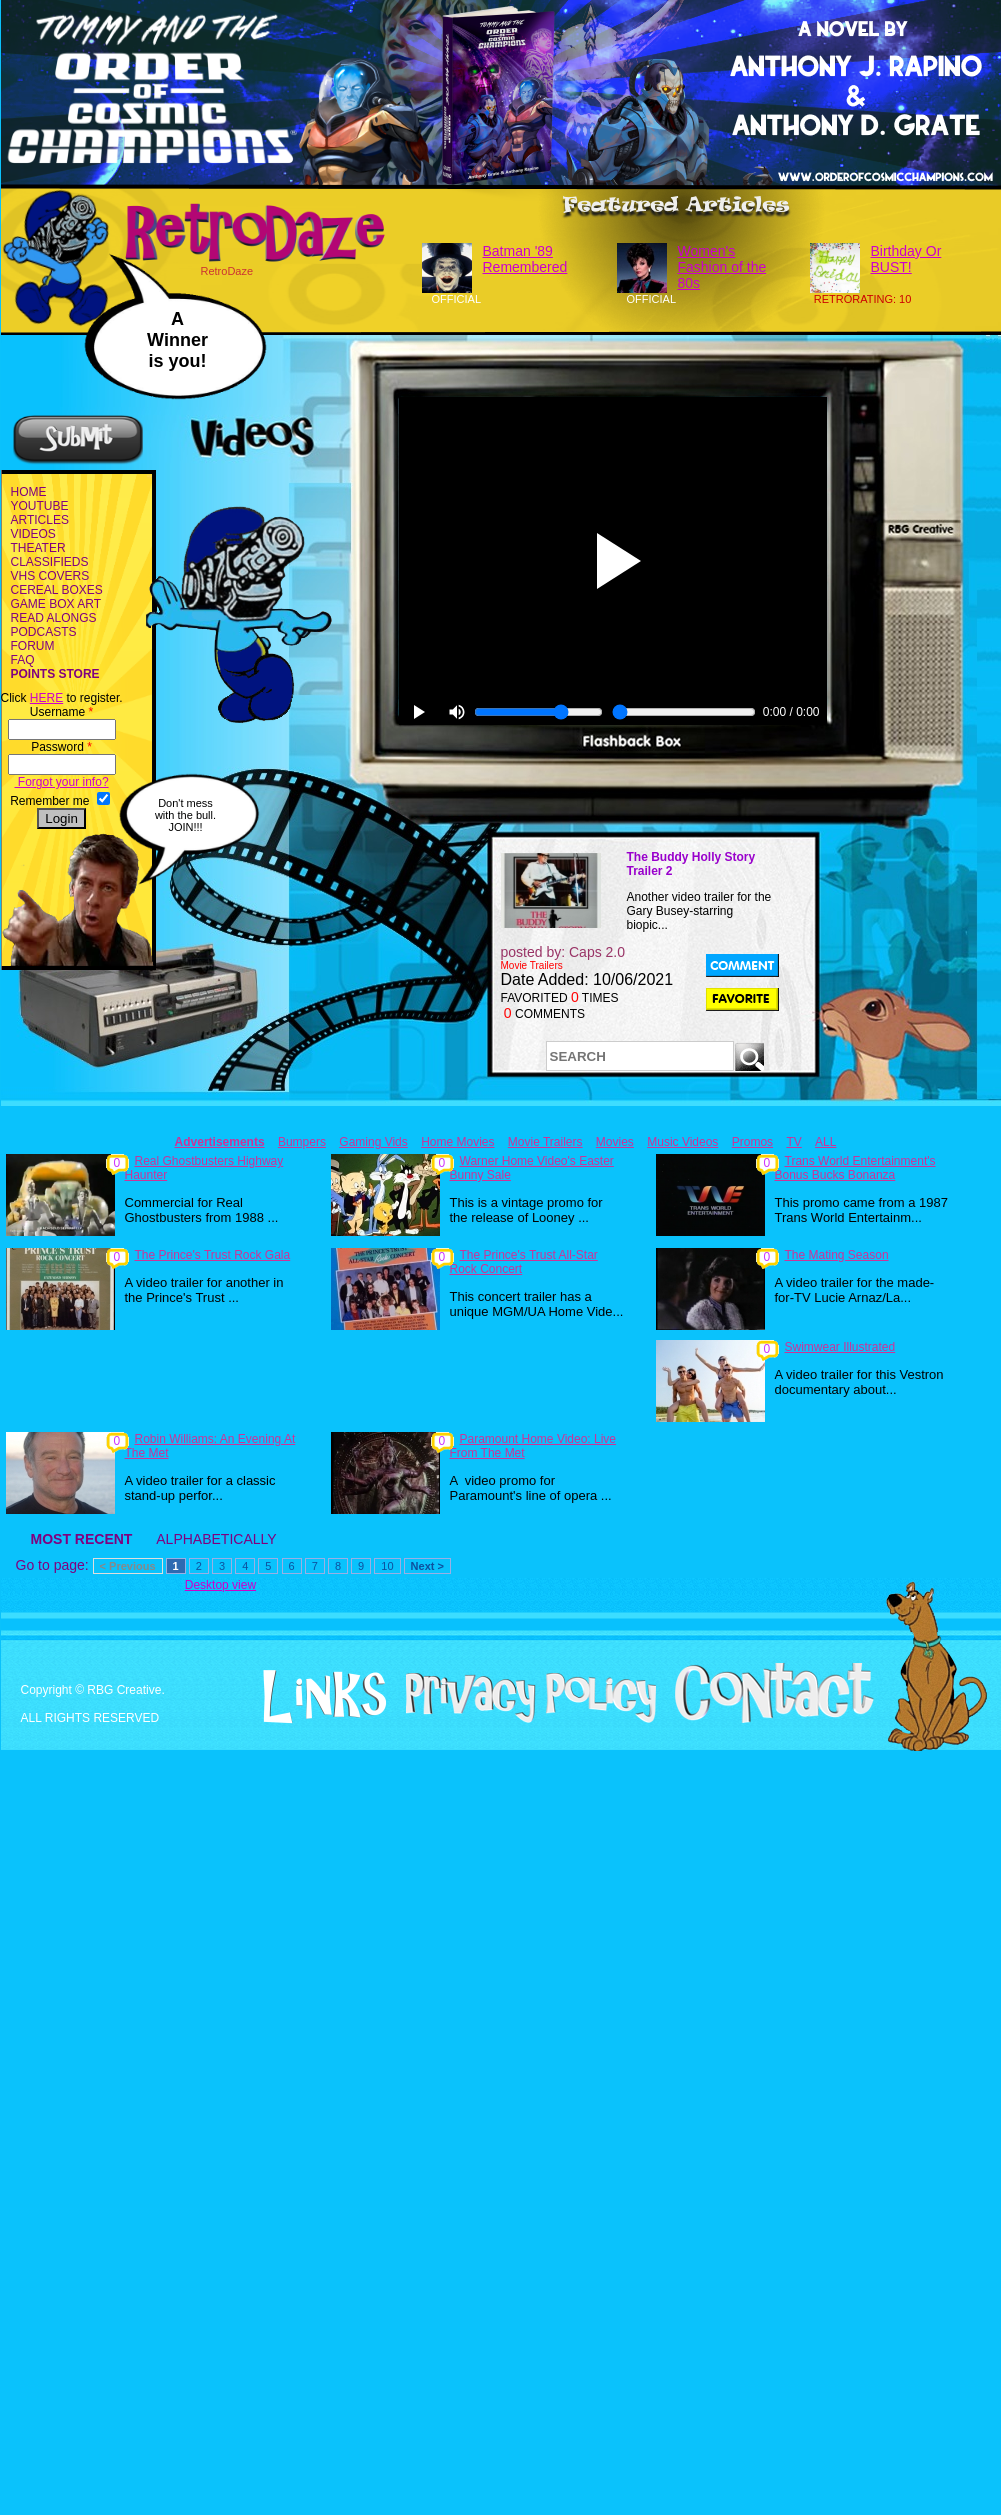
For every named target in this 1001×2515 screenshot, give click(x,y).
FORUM (33, 646)
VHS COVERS (50, 576)
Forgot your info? (62, 782)
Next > (427, 1566)
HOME (29, 492)
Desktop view (220, 1585)
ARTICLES (40, 520)
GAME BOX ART (56, 604)
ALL (825, 1142)
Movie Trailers (545, 1142)
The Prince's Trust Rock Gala (213, 1255)
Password (61, 747)
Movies (615, 1142)
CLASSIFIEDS (50, 562)
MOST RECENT (82, 1539)
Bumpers (302, 1142)
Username (61, 712)
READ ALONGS (54, 618)
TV (793, 1142)
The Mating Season (837, 1255)
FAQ (23, 660)
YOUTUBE (40, 506)
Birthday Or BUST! (906, 259)
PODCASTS (44, 632)
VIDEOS (33, 534)
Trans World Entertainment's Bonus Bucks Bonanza (855, 1168)
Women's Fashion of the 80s (722, 267)
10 (387, 1566)
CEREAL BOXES (57, 590)
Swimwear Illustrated (840, 1347)
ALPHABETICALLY (216, 1539)
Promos (752, 1142)
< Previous (128, 1566)
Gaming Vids (373, 1142)
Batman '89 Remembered (525, 259)
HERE (46, 698)
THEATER (38, 548)
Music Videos (682, 1142)
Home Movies (457, 1142)
